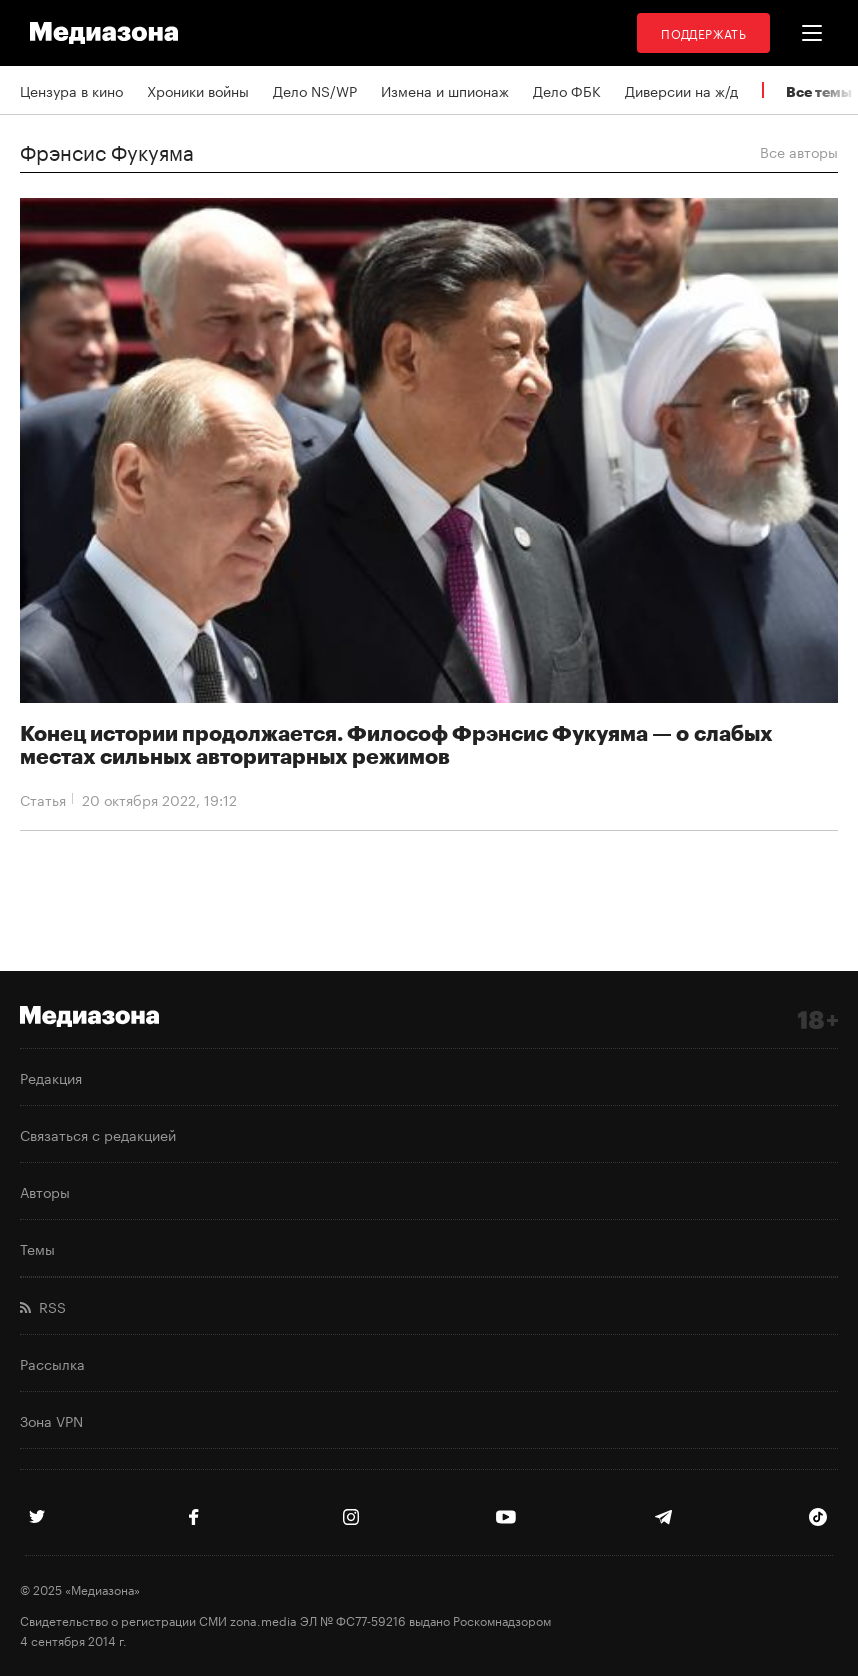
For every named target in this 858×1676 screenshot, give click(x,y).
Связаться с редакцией (98, 1134)
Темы (37, 1248)
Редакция (51, 1077)
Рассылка (52, 1363)
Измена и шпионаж (445, 90)
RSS (43, 1306)
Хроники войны (198, 90)
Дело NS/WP (315, 90)
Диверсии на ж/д (681, 90)
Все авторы (799, 151)
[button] (812, 33)
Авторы (45, 1191)
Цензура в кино (71, 90)
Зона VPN (51, 1420)
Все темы (819, 91)
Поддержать (703, 32)
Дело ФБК (567, 90)
